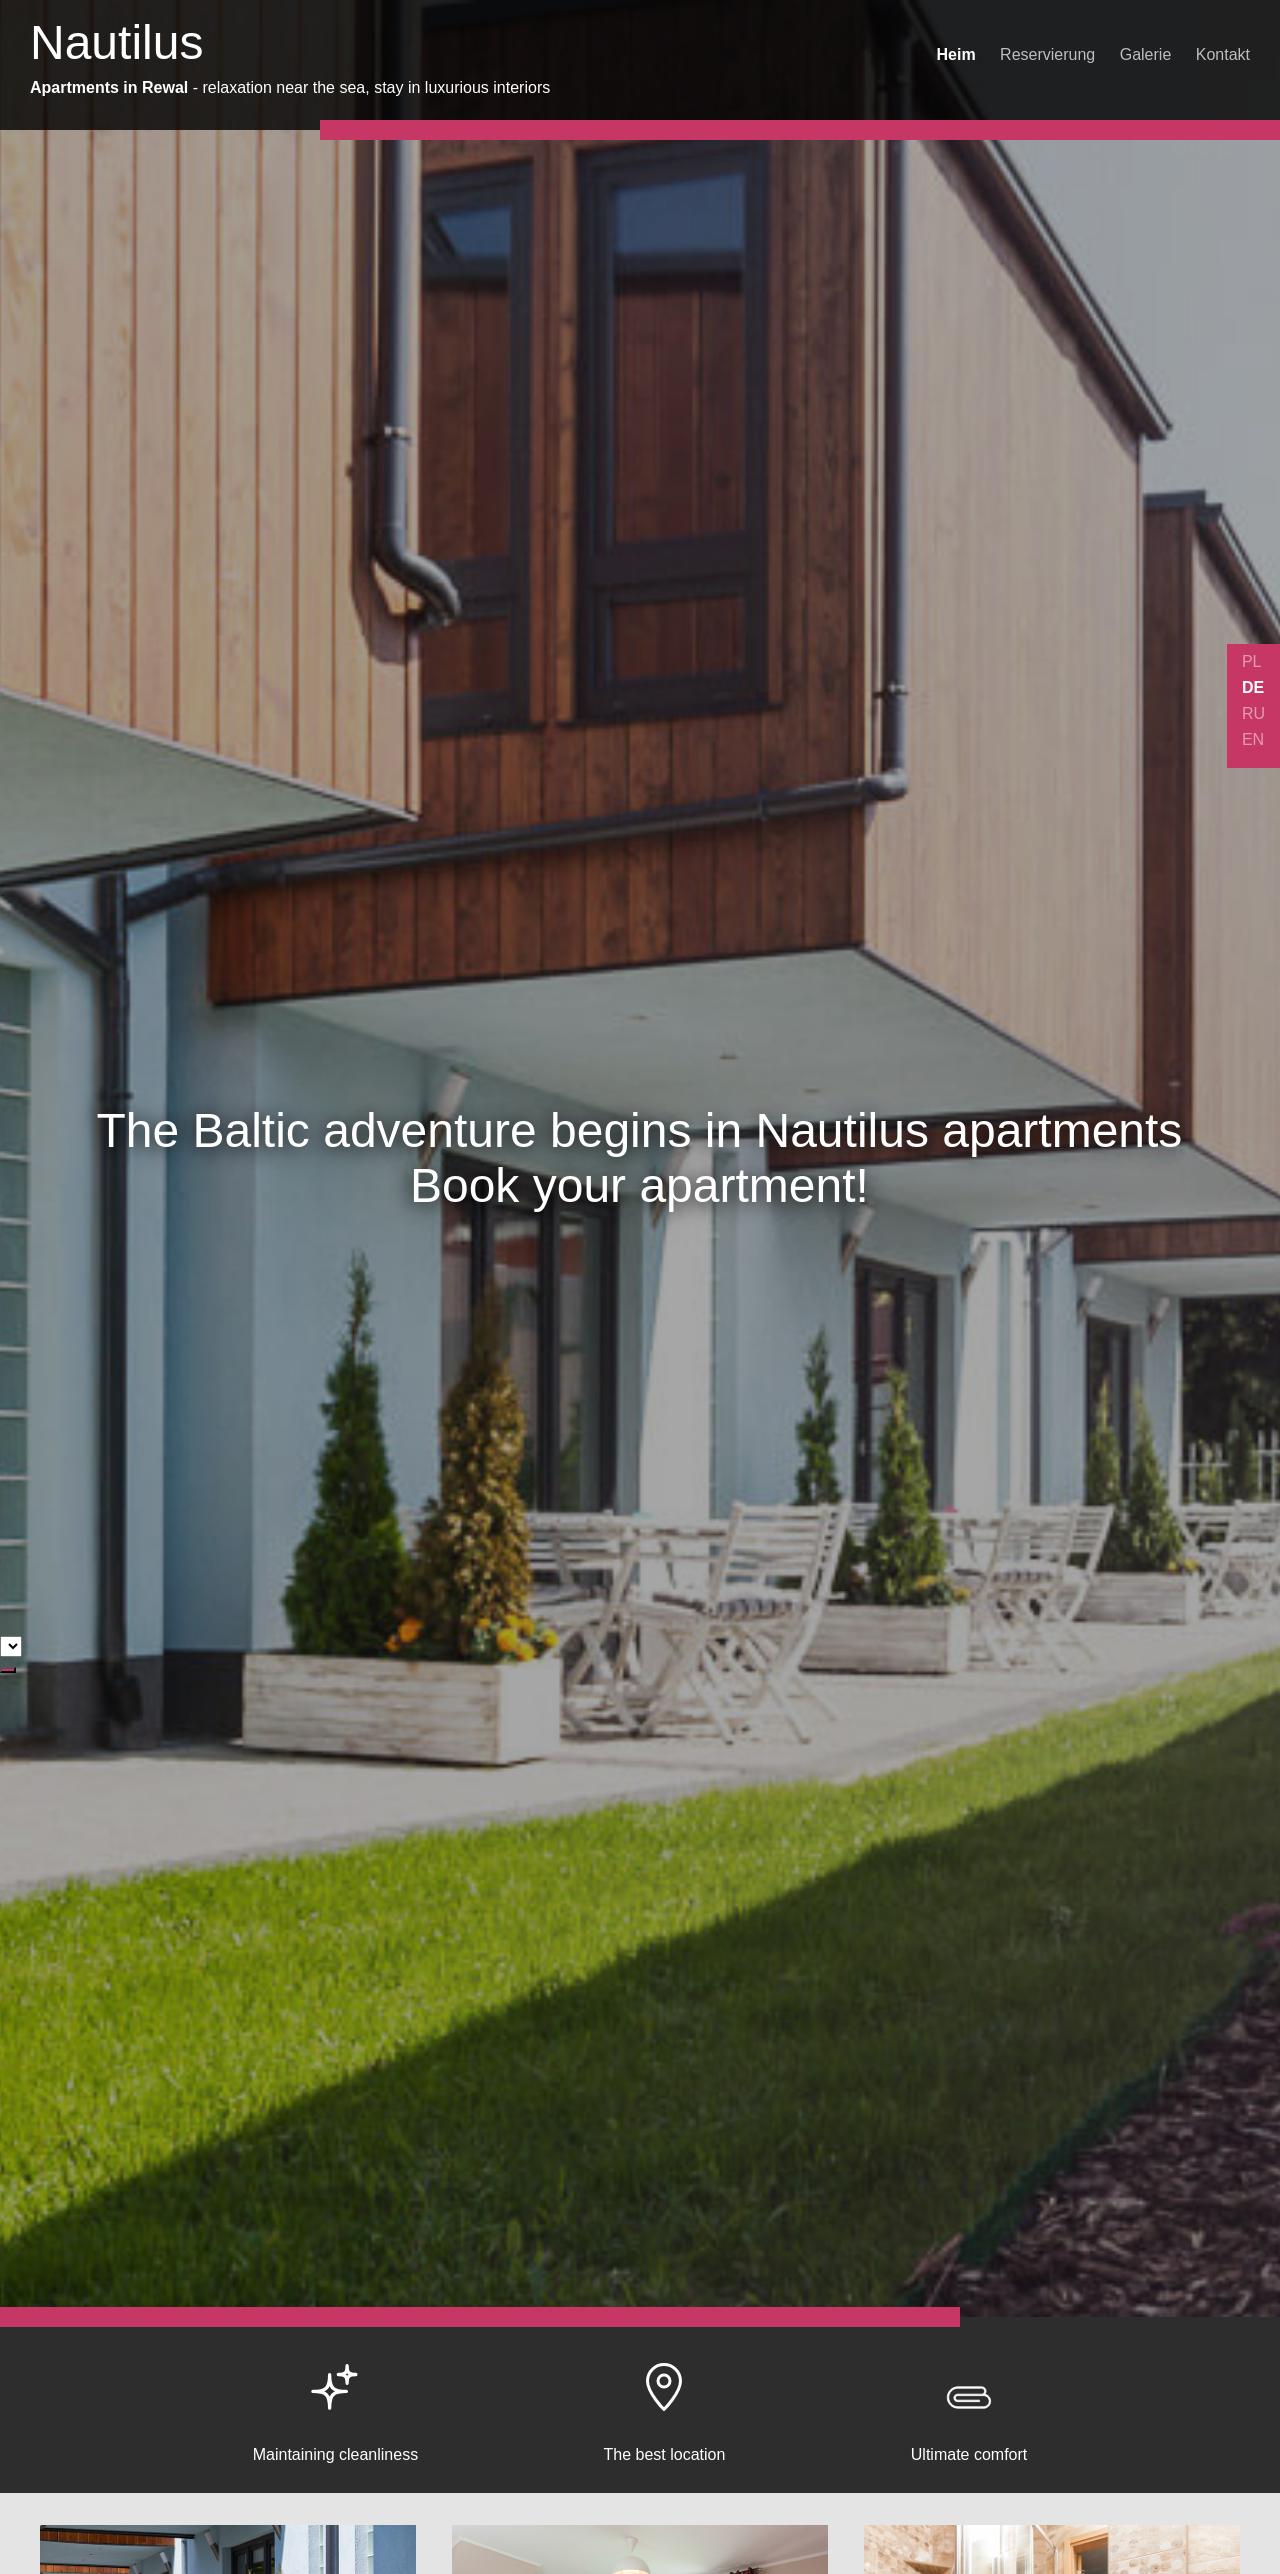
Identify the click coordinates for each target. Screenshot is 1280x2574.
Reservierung (1047, 54)
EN (1253, 739)
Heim (956, 54)
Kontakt (1223, 54)
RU (1253, 713)
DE (1253, 687)
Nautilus (116, 42)
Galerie (1146, 54)
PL (1252, 661)
